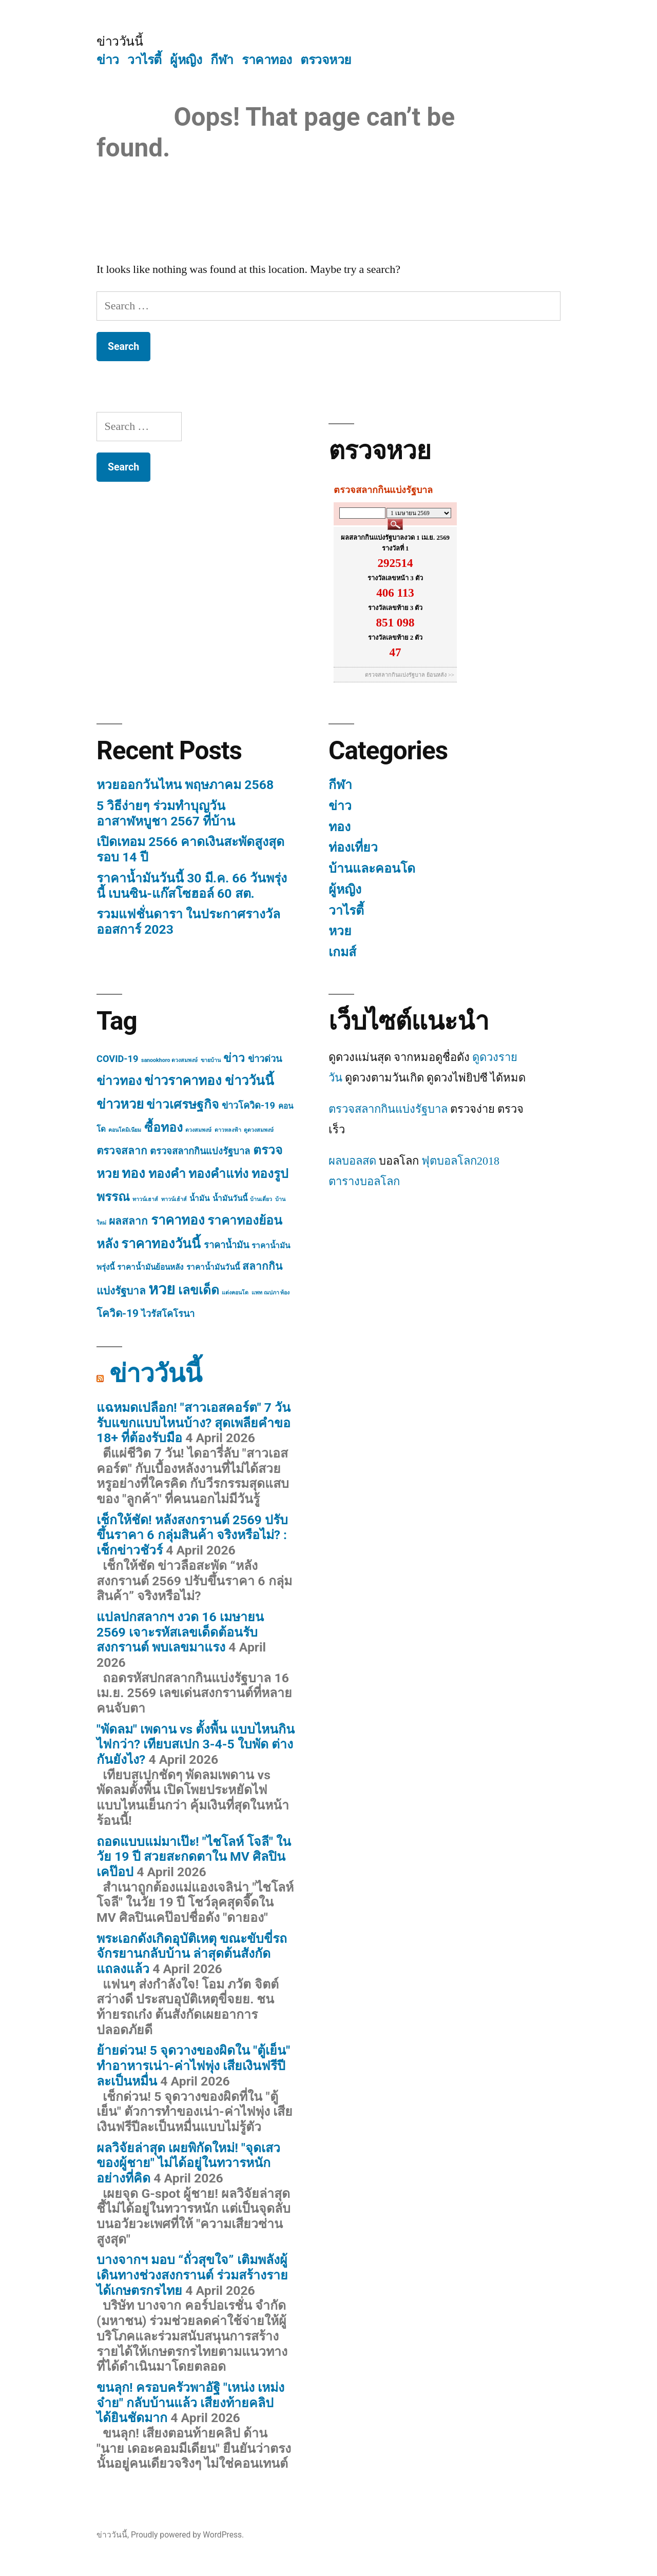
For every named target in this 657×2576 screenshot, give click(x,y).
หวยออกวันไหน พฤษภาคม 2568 (185, 784)
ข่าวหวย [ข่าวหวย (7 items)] (120, 1104)
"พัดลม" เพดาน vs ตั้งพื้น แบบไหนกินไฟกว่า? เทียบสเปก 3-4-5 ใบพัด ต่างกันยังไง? (195, 1744)
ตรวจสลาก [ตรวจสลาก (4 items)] (121, 1151)
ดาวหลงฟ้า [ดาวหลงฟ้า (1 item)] (228, 1130)
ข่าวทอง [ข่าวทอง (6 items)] (119, 1080)
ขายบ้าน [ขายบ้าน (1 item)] (211, 1060)
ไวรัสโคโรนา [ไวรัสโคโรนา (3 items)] (168, 1313)
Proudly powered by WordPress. (187, 2535)
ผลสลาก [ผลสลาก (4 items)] (128, 1221)
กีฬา (222, 59)
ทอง (339, 826)
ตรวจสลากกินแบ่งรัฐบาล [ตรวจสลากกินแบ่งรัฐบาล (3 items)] (200, 1151)
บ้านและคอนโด (371, 868)
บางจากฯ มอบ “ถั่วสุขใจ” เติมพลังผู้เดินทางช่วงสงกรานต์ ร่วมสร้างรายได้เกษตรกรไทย (192, 2274)
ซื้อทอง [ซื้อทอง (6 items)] (163, 1127)
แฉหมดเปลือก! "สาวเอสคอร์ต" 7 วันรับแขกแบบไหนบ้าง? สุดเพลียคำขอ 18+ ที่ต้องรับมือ (193, 1422)
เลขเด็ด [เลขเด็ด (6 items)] (198, 1290)
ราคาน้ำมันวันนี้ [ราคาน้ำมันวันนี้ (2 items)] (213, 1267)
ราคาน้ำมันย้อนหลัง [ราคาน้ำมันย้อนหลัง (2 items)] (150, 1267)
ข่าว (107, 59)
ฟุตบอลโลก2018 (460, 1161)
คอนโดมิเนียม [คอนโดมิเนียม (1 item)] (124, 1130)
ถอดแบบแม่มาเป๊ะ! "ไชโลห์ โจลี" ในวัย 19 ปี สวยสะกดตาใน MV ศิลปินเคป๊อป (193, 1856)
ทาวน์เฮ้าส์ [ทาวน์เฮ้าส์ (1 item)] (174, 1199)
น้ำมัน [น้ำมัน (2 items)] (199, 1198)
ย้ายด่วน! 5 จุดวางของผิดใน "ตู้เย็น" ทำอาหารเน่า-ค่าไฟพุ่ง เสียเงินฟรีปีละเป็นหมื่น (193, 2065)
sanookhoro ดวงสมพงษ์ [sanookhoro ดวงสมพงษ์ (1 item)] (169, 1060)
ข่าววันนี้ (119, 41)
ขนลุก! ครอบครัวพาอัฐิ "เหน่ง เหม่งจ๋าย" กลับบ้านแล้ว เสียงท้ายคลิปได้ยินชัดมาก (190, 2402)
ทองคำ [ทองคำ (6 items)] (167, 1173)
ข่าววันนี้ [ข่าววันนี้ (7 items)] (249, 1080)
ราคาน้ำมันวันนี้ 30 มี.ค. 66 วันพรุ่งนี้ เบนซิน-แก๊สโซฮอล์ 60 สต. (191, 886)
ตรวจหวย (326, 59)
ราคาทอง (267, 59)
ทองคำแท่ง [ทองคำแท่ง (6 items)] (218, 1173)
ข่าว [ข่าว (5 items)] (234, 1058)
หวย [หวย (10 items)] (161, 1289)
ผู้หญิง (186, 59)
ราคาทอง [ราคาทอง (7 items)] (178, 1220)
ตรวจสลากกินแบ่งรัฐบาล (388, 1109)
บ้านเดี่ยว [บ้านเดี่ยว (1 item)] (261, 1199)
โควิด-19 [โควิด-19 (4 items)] (117, 1313)
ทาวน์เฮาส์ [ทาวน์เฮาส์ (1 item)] (145, 1199)
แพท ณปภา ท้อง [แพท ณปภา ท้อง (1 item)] (270, 1292)
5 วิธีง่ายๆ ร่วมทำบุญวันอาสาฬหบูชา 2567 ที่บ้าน (165, 813)
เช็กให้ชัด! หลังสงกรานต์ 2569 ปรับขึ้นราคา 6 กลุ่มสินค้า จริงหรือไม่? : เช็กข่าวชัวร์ (192, 1535)
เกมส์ (342, 952)
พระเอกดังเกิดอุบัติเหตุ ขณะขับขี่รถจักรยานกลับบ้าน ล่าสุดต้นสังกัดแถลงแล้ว (191, 1953)
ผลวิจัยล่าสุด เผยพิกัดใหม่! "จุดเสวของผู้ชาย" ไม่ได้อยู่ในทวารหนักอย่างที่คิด (188, 2163)
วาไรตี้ (144, 59)
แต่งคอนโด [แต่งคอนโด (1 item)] (235, 1292)
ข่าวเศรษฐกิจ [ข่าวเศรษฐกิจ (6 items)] (182, 1104)
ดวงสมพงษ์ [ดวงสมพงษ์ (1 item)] (198, 1130)
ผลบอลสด (352, 1161)
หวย (340, 930)
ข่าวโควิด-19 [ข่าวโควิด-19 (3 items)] (248, 1105)
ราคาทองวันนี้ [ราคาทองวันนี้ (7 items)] (161, 1243)
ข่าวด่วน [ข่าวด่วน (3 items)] (265, 1058)
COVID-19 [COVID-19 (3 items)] (117, 1058)
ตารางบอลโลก (364, 1181)
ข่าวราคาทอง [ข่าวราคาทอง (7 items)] (183, 1080)
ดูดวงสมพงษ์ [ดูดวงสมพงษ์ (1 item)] (259, 1130)
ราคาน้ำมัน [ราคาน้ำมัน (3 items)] (226, 1245)
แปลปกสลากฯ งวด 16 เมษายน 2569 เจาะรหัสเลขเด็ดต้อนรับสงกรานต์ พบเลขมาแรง (180, 1632)
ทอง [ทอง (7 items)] (133, 1173)
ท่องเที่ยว (353, 847)
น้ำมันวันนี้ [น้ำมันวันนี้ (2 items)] (229, 1198)
